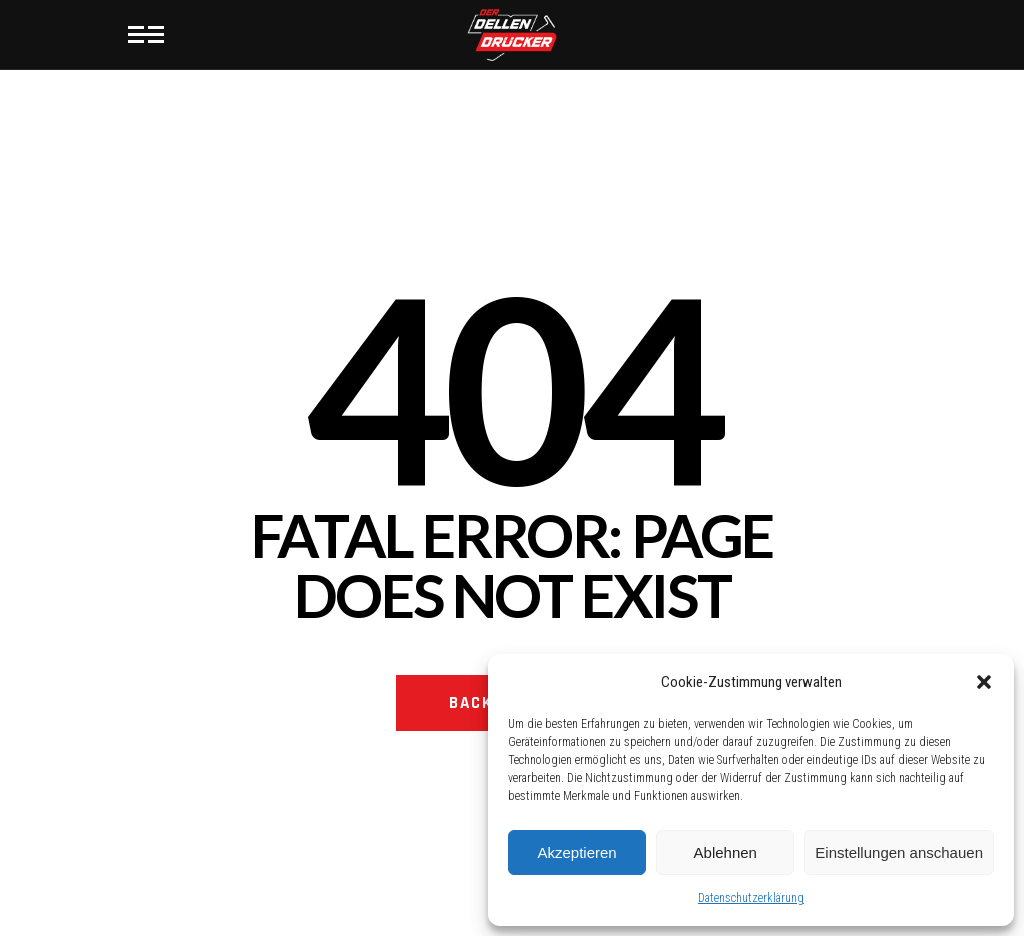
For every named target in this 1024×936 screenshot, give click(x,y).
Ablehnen (725, 852)
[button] (984, 682)
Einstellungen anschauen (899, 852)
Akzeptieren (576, 852)
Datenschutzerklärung (751, 898)
